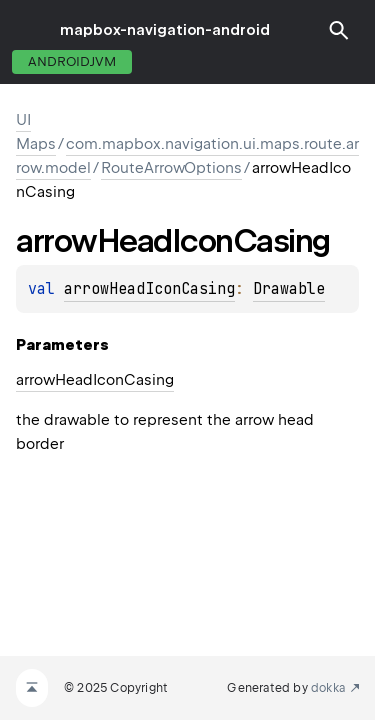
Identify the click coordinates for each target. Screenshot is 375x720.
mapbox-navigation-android (165, 30)
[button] (339, 30)
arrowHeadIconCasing (149, 289)
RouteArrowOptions (171, 168)
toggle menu (30, 30)
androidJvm (72, 61)
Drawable (289, 289)
